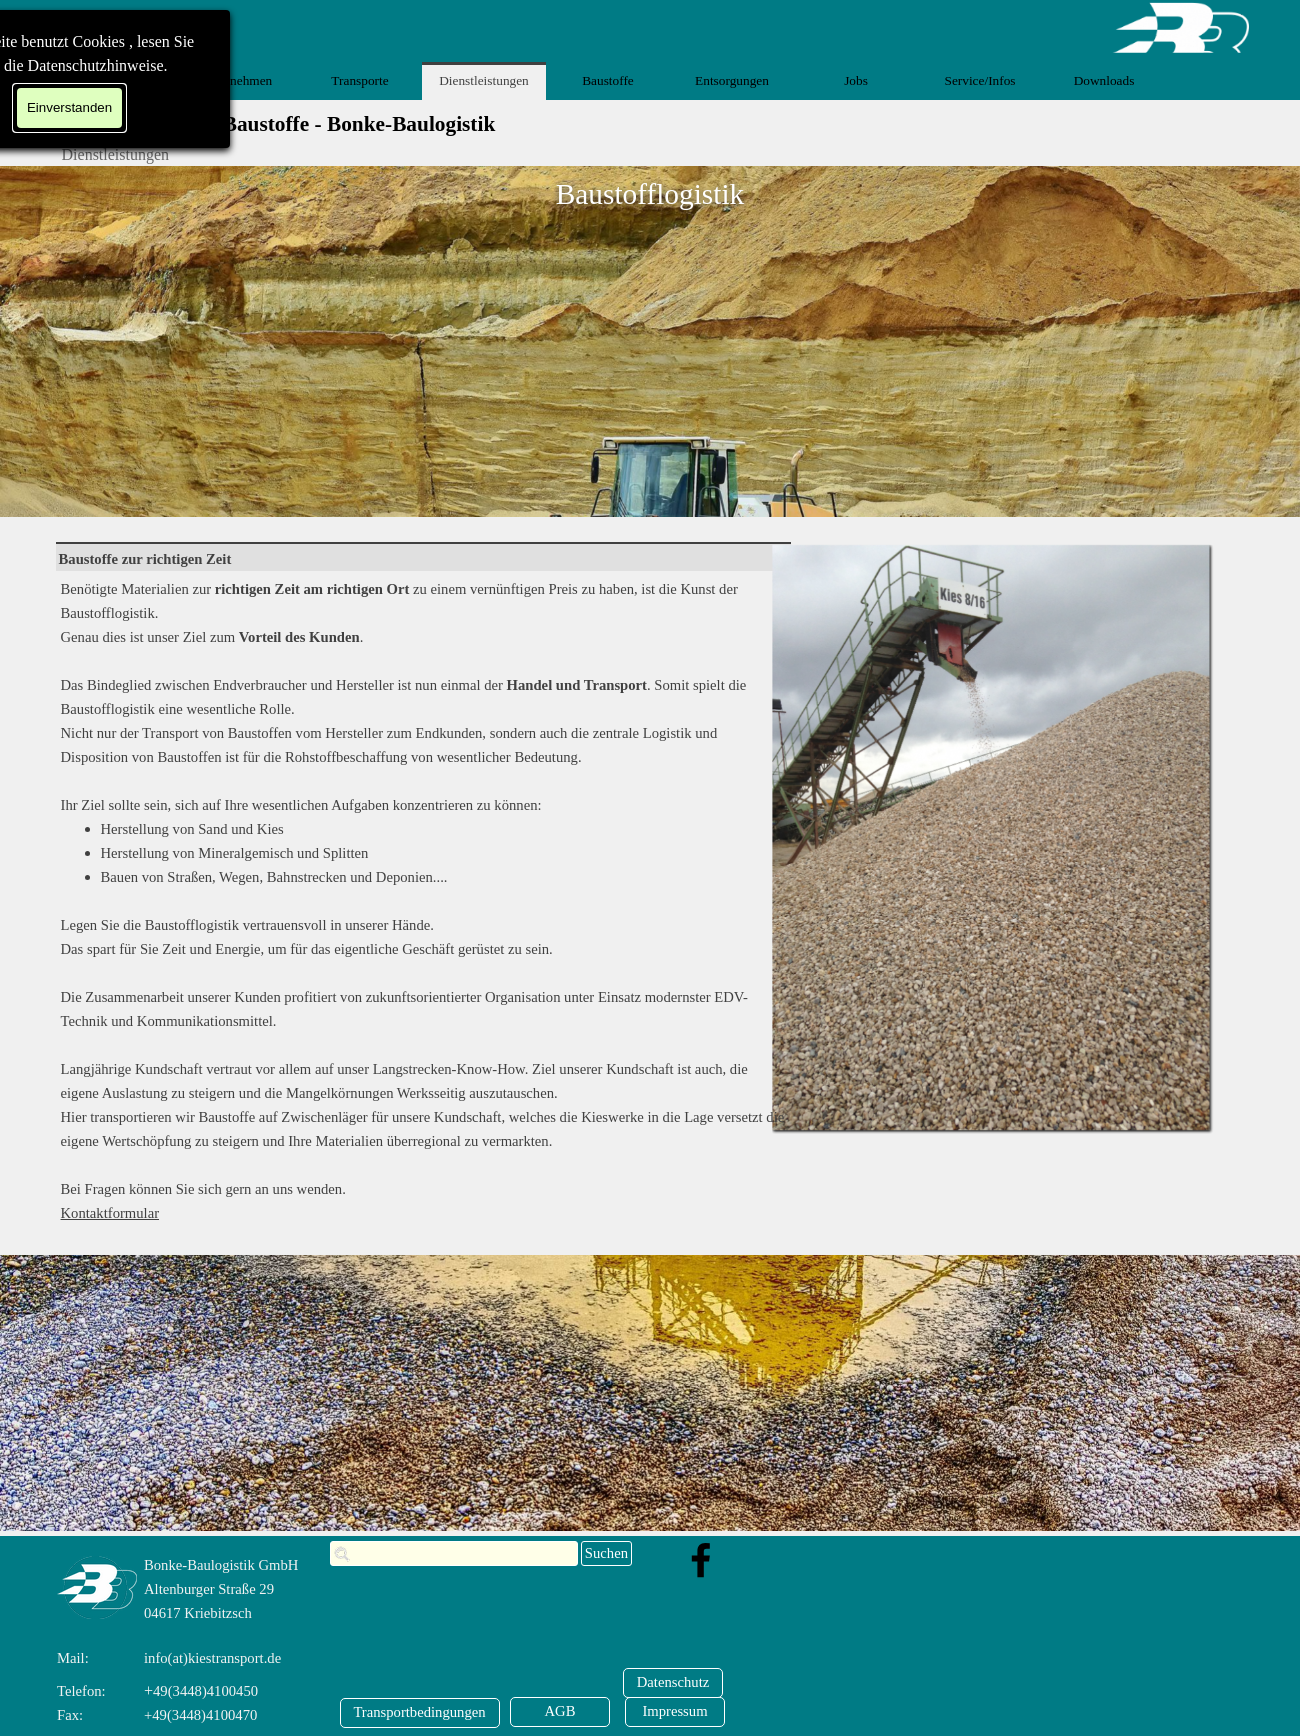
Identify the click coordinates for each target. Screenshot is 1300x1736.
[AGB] (560, 1712)
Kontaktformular (110, 1213)
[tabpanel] (423, 559)
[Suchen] (454, 1553)
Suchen (606, 1553)
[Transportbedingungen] (420, 1713)
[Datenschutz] (673, 1683)
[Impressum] (675, 1712)
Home (112, 80)
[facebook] (701, 1560)
